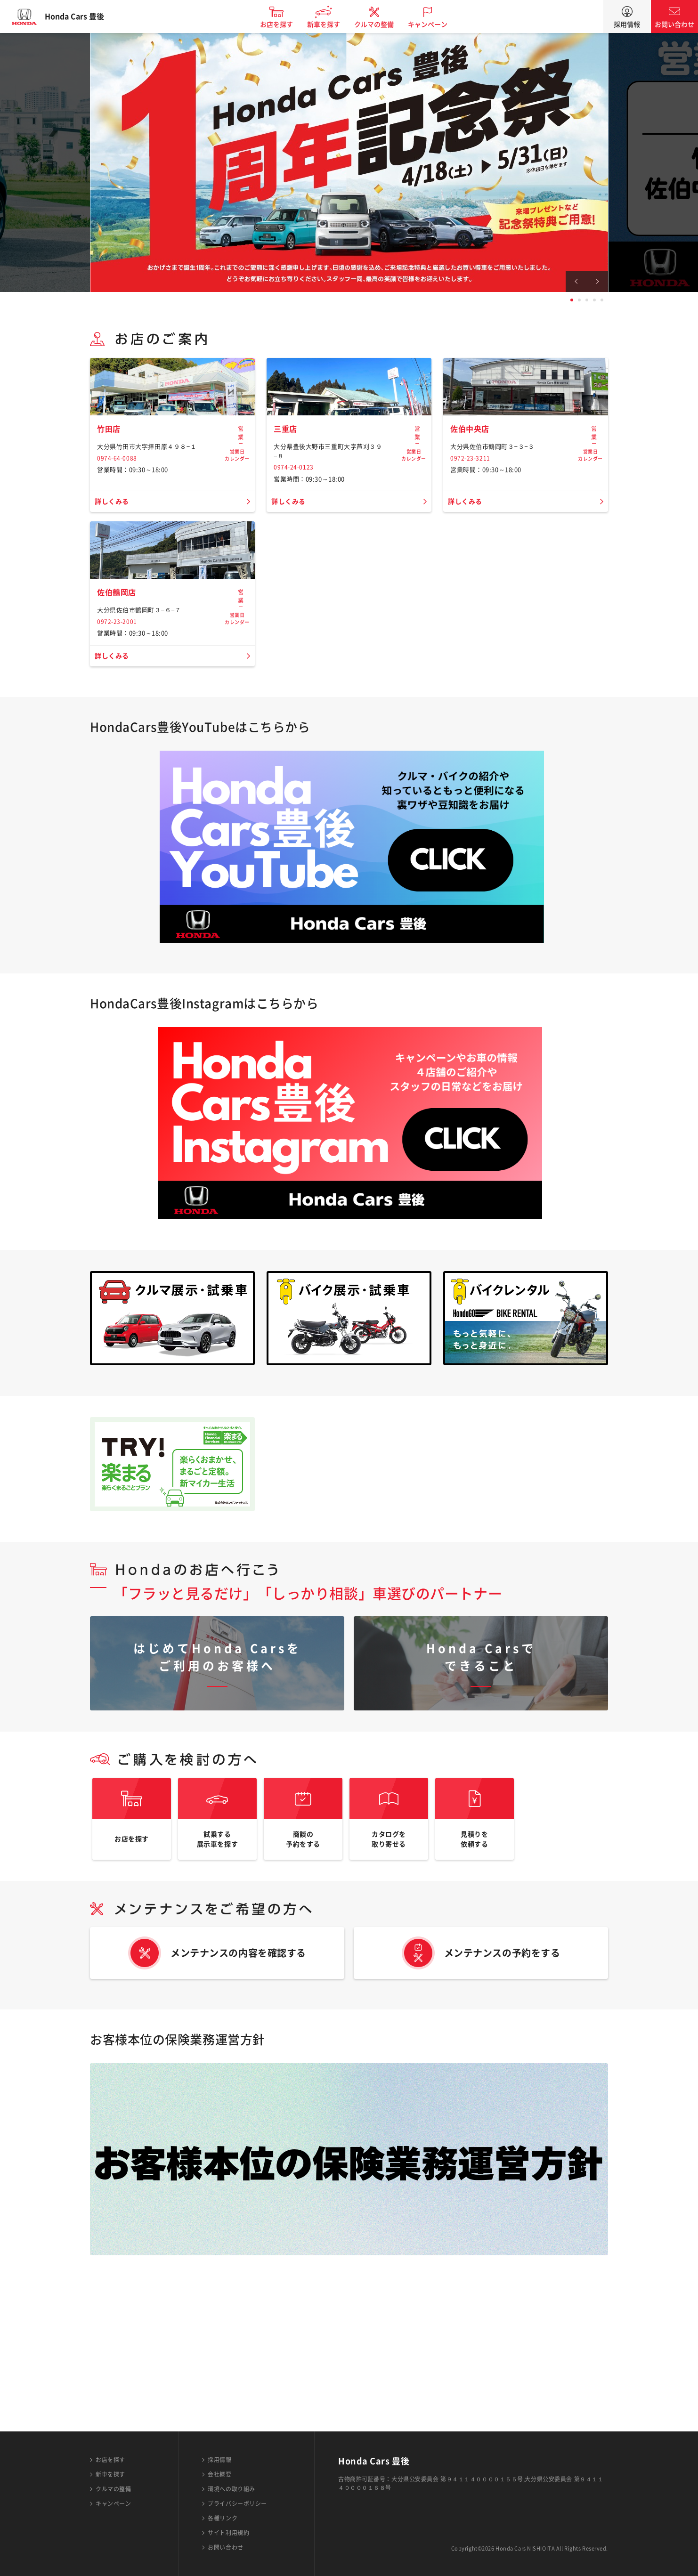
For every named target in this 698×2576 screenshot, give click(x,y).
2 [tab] (579, 300)
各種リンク (222, 2518)
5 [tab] (602, 300)
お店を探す (284, 24)
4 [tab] (594, 300)
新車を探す (331, 24)
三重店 (287, 494)
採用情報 (627, 24)
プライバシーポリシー (237, 2503)
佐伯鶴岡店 (119, 724)
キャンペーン (435, 24)
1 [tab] (571, 300)
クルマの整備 (382, 24)
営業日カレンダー (237, 499)
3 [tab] (586, 300)
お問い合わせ (674, 24)
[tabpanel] (349, 162)
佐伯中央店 (472, 494)
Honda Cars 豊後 (82, 16)
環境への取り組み (231, 2489)
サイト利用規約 (228, 2532)
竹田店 (110, 494)
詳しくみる (114, 567)
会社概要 (219, 2474)
